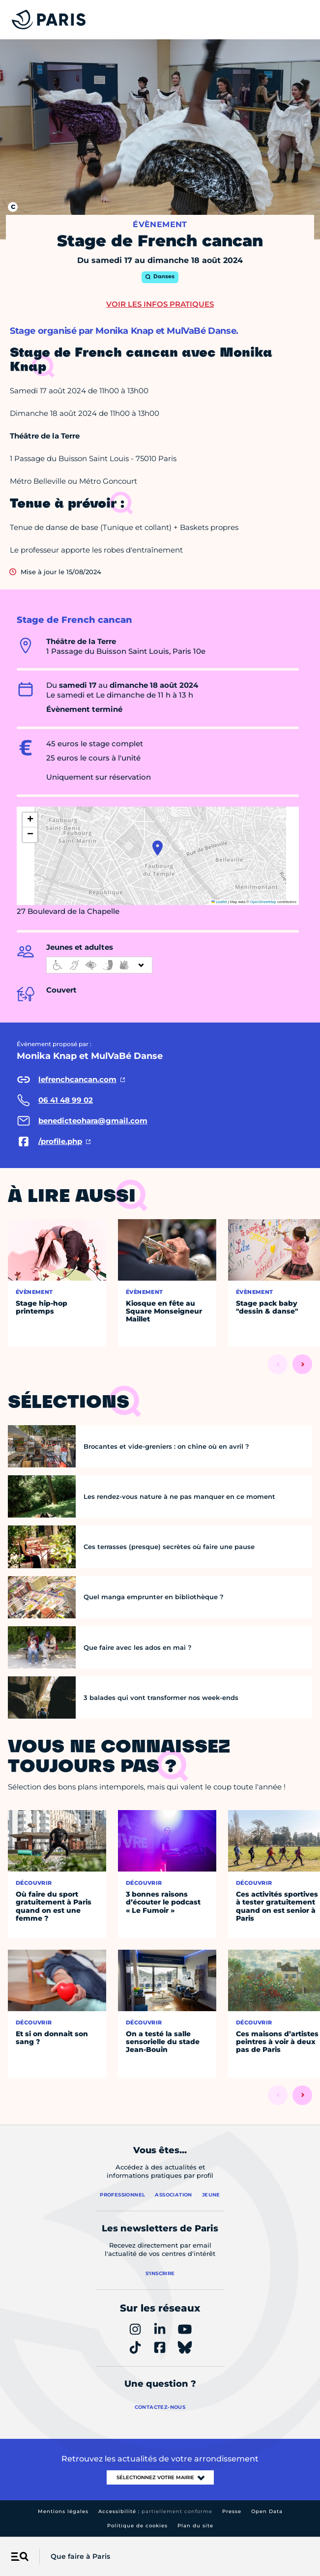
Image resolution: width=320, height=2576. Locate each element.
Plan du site (195, 2525)
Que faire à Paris (80, 2556)
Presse (231, 2511)
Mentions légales (63, 2511)
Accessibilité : (155, 2511)
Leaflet (219, 902)
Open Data (267, 2511)
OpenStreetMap (263, 902)
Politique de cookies (137, 2525)
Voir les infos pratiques (160, 304)
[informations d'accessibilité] (99, 965)
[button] (157, 848)
